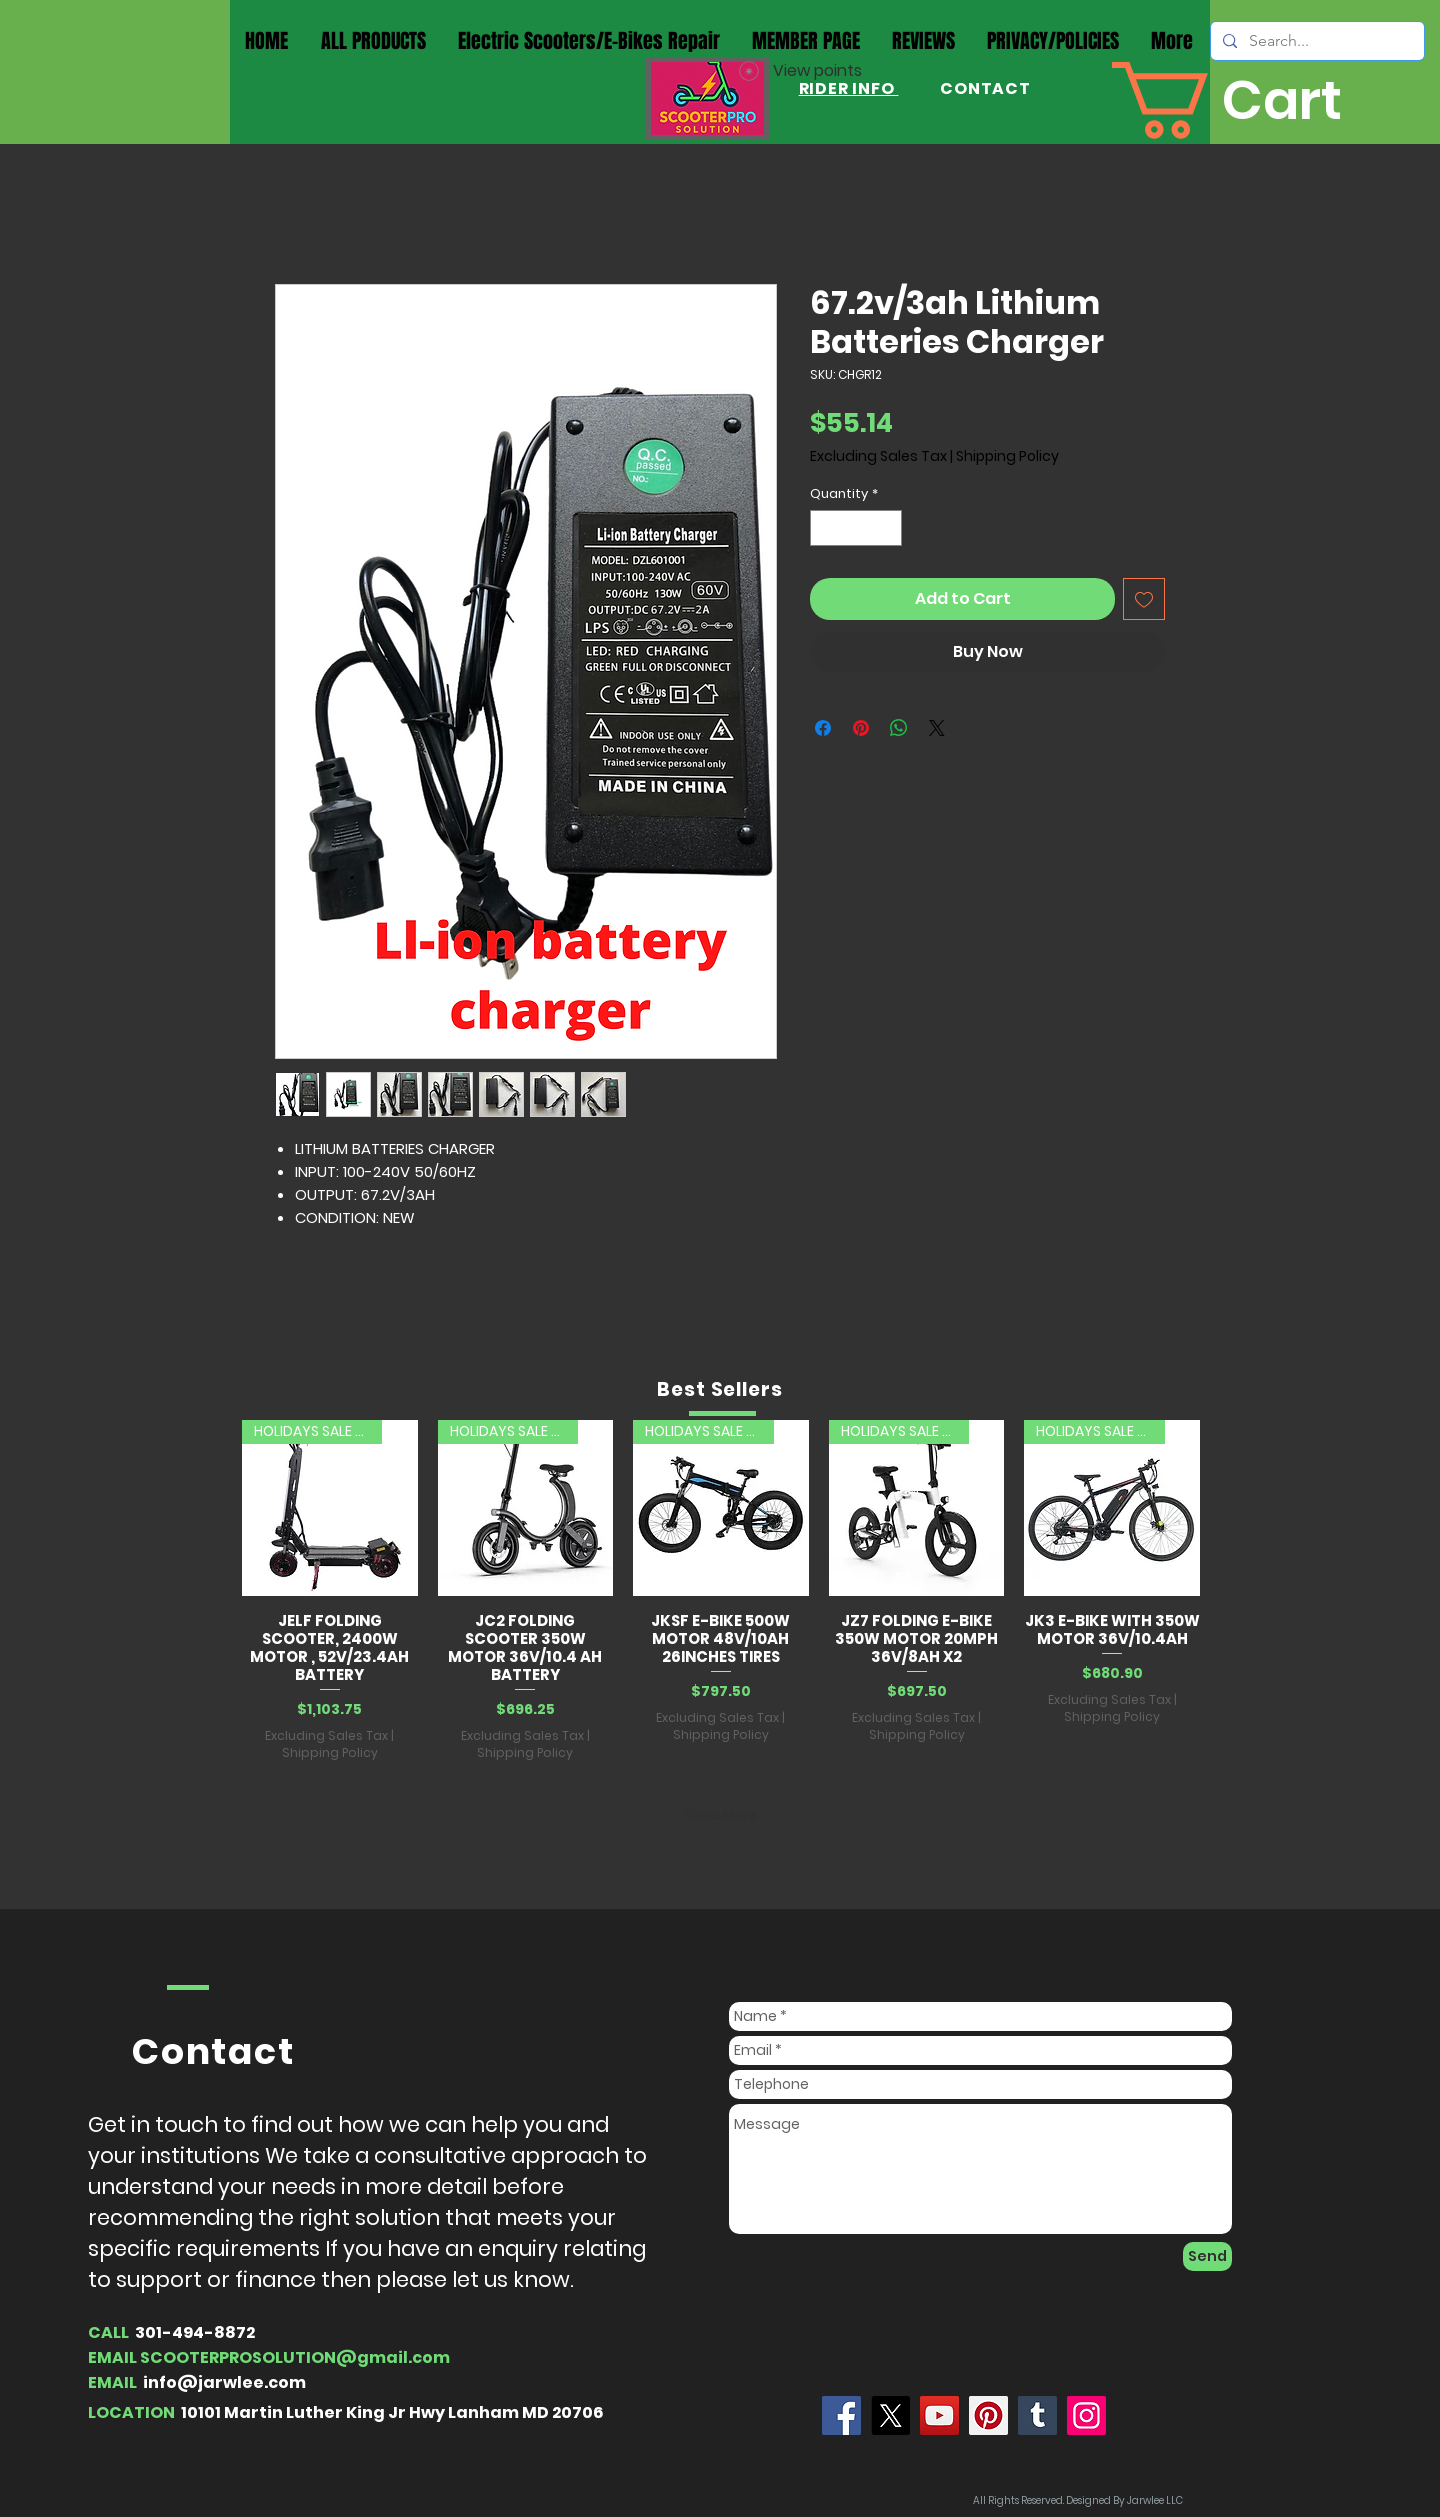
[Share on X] (937, 728)
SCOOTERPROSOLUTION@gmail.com (295, 2357)
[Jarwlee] (841, 2415)
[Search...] (1315, 41)
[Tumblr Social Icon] (1037, 2415)
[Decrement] (825, 528)
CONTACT (983, 88)
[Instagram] (1086, 2415)
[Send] (1207, 2256)
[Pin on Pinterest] (861, 728)
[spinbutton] (856, 528)
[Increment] (888, 528)
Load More (721, 1815)
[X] (890, 2415)
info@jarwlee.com (224, 2382)
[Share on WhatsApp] (899, 728)
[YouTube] (939, 2415)
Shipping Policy (1007, 456)
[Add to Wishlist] (1144, 599)
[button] (1258, 100)
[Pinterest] (988, 2415)
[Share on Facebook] (823, 728)
